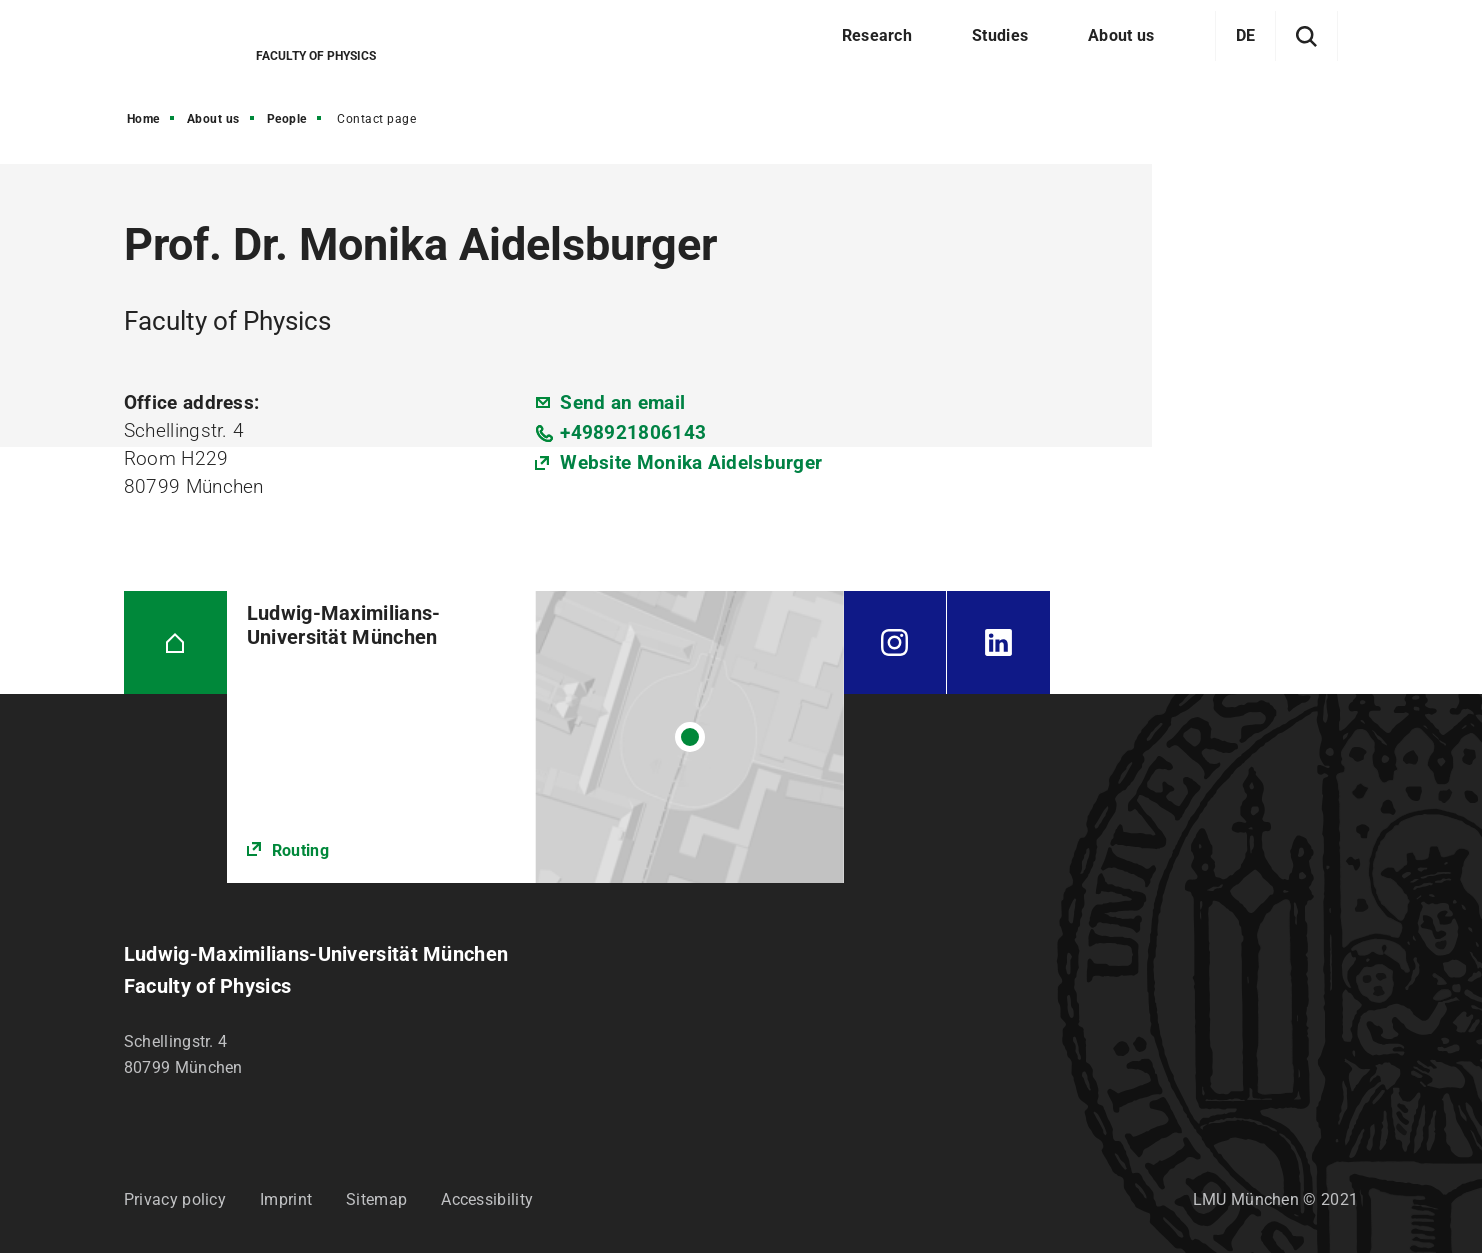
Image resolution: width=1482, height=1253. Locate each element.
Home (143, 119)
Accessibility (487, 1199)
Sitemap (376, 1199)
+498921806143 (633, 432)
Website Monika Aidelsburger (691, 462)
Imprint (286, 1199)
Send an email (622, 402)
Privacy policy (175, 1199)
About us (213, 119)
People (287, 119)
